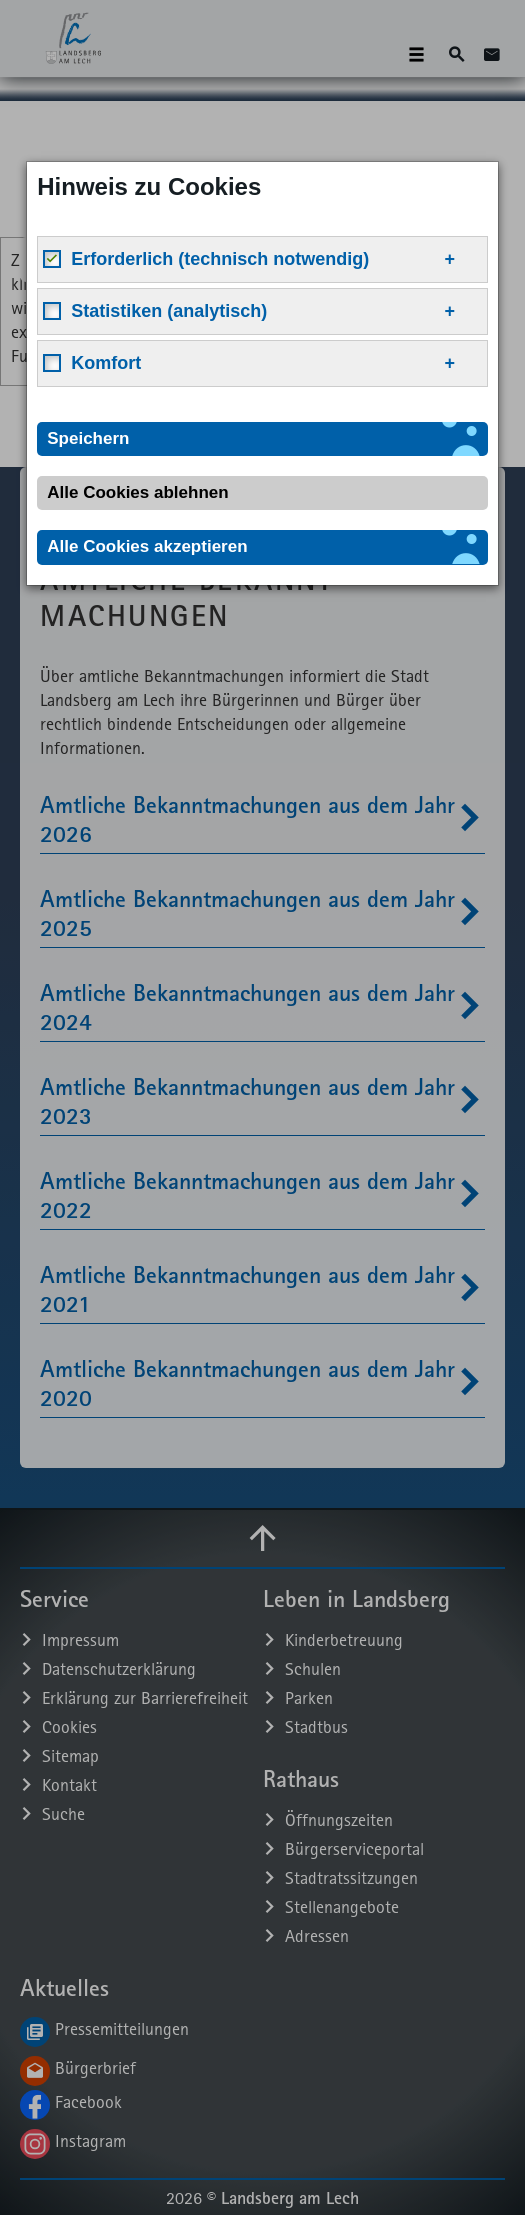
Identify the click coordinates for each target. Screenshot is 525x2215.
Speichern (88, 438)
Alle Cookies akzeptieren (147, 546)
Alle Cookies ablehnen (137, 492)
